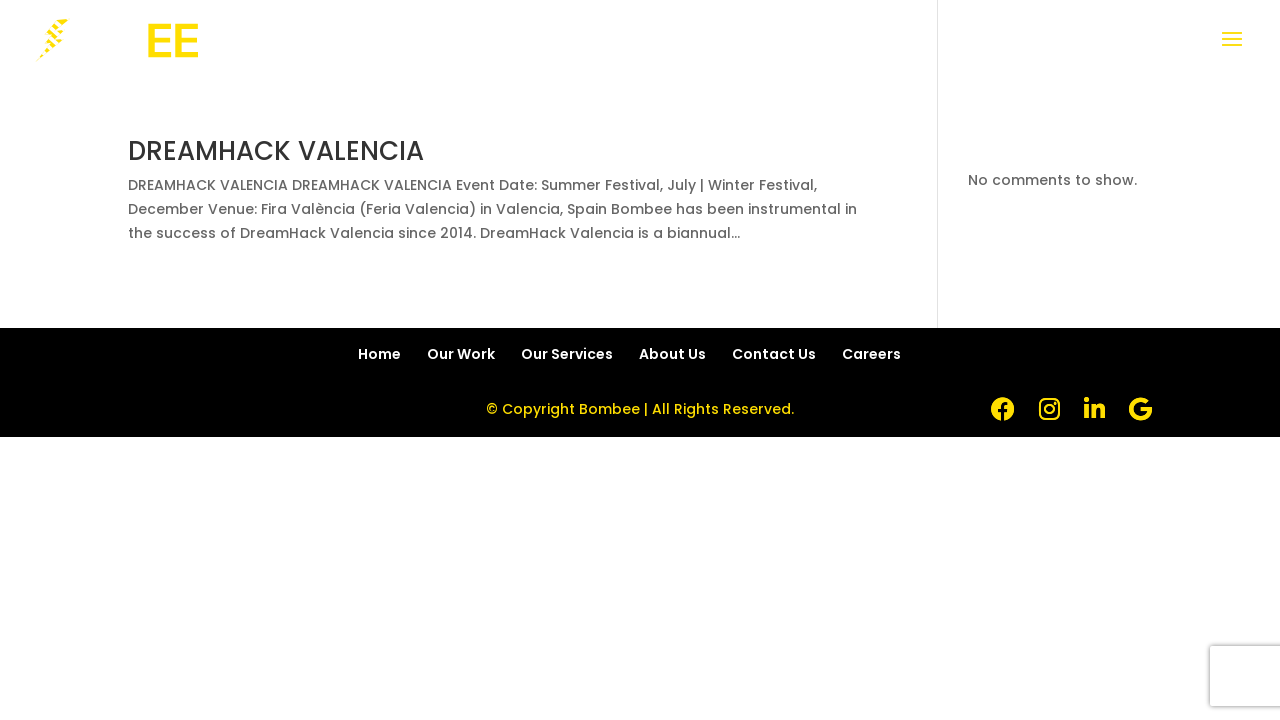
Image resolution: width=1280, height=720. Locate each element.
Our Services (567, 354)
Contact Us (774, 354)
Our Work (461, 354)
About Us (672, 354)
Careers (871, 354)
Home (379, 354)
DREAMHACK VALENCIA (276, 151)
